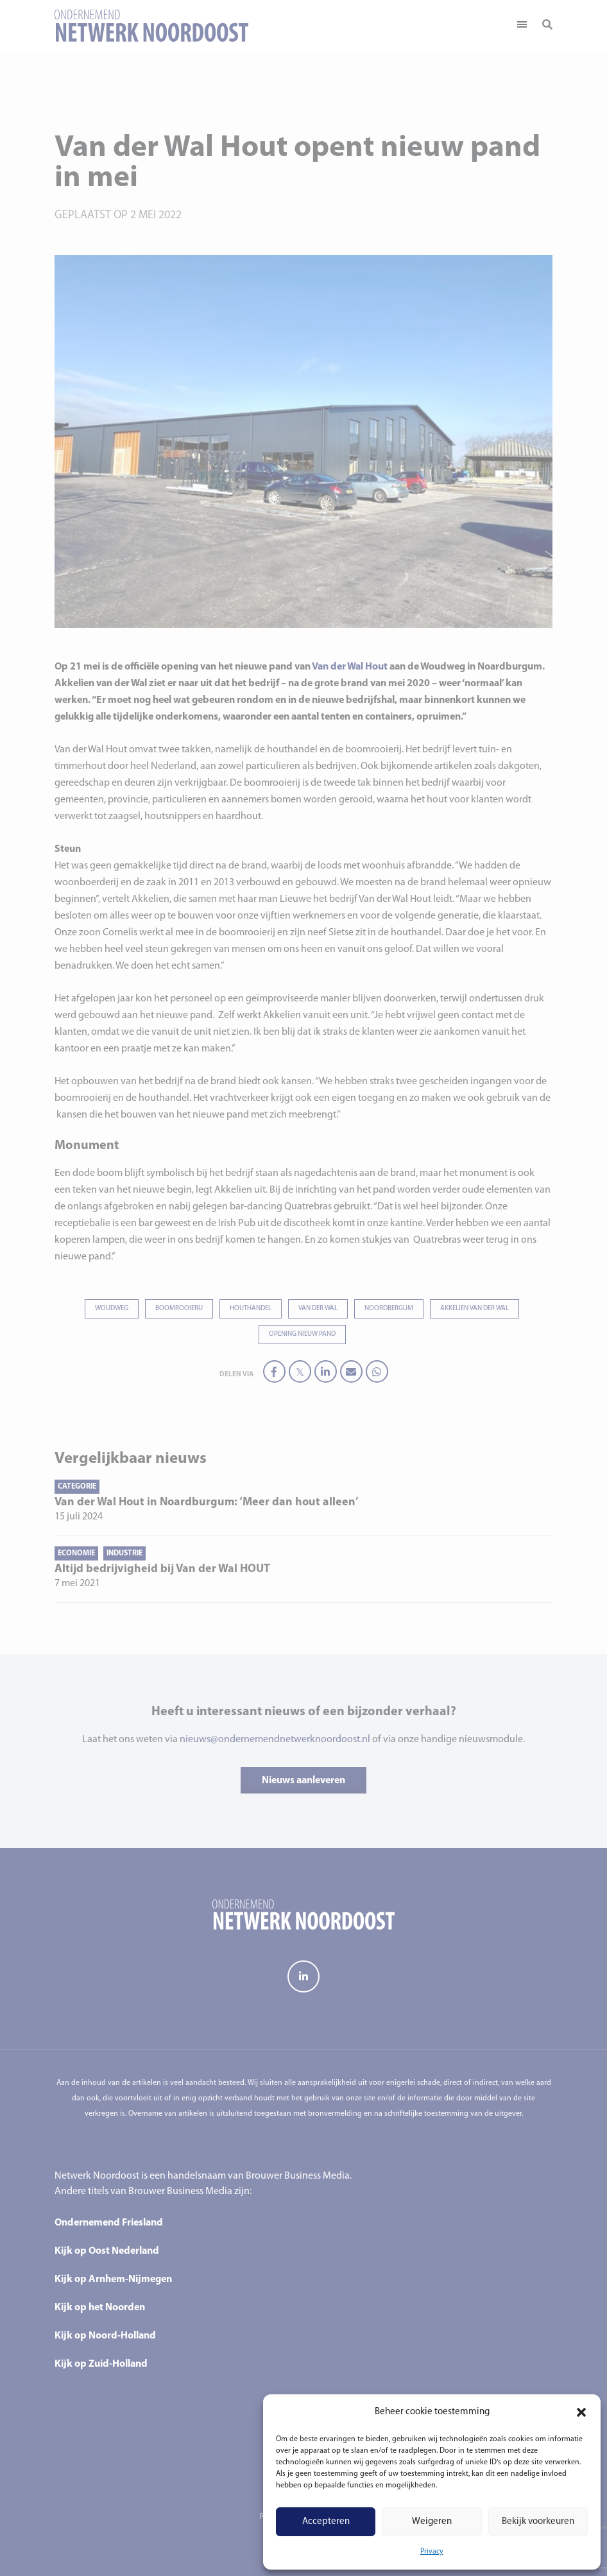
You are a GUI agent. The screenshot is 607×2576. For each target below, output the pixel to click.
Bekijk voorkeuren (538, 2522)
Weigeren (432, 2522)
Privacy (431, 2551)
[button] (581, 2412)
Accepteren (326, 2522)
